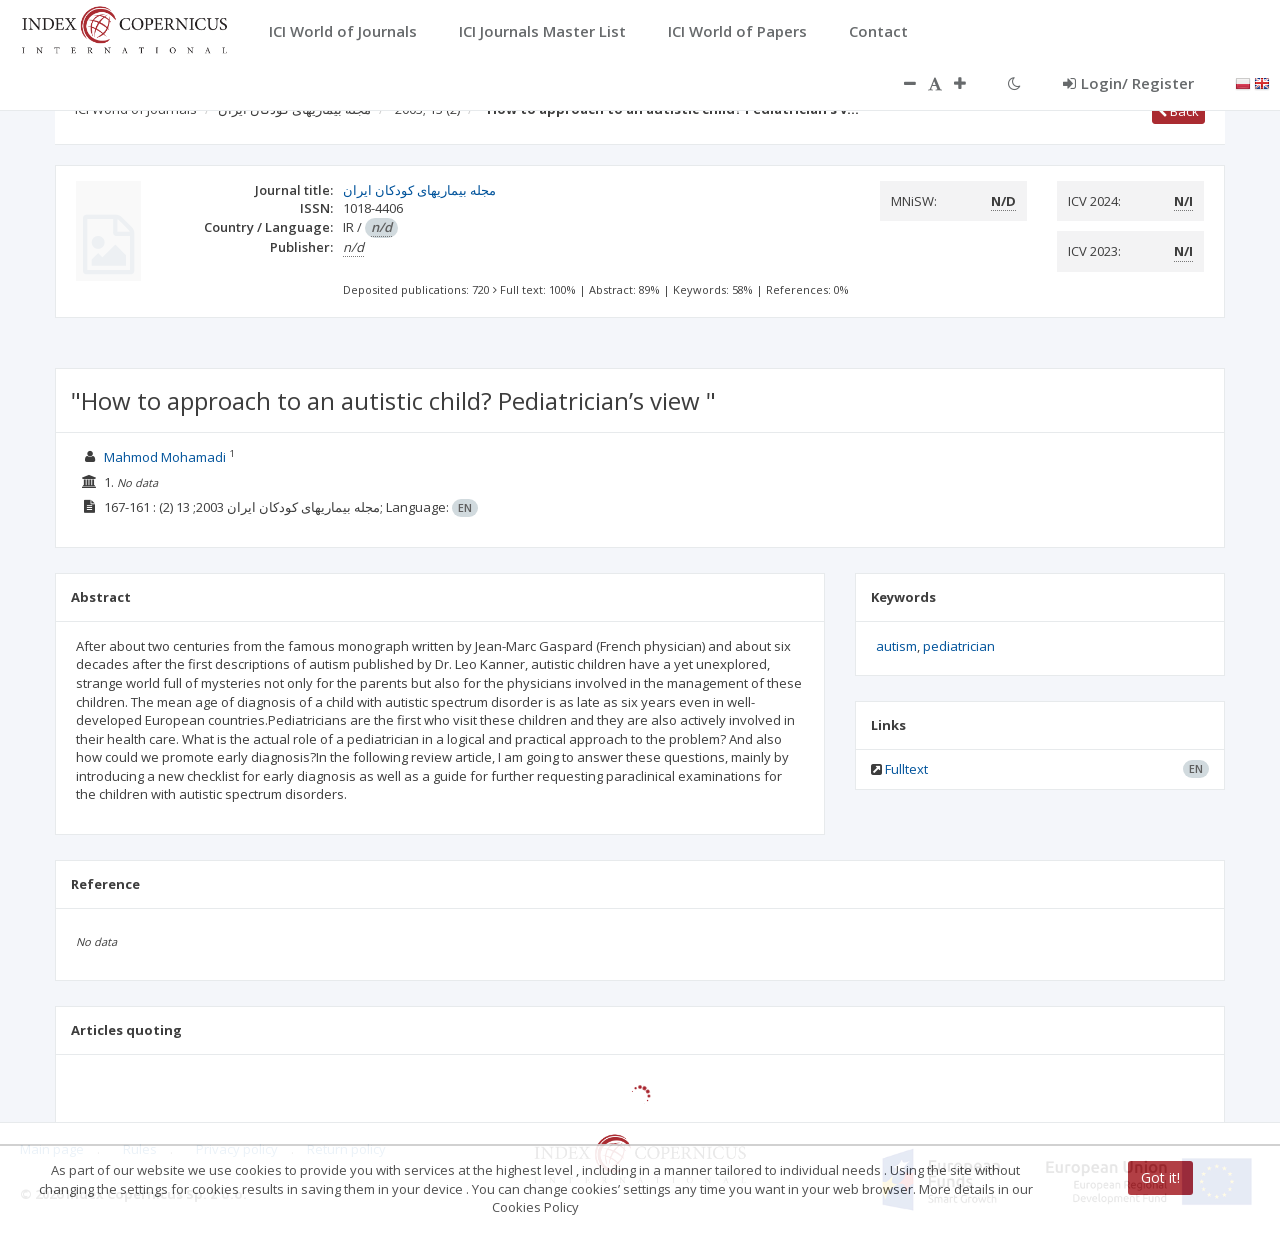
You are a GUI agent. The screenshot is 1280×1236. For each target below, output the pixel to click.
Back (1178, 111)
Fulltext (906, 769)
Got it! (1160, 1177)
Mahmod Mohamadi (165, 457)
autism (896, 646)
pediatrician (959, 646)
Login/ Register (1128, 83)
